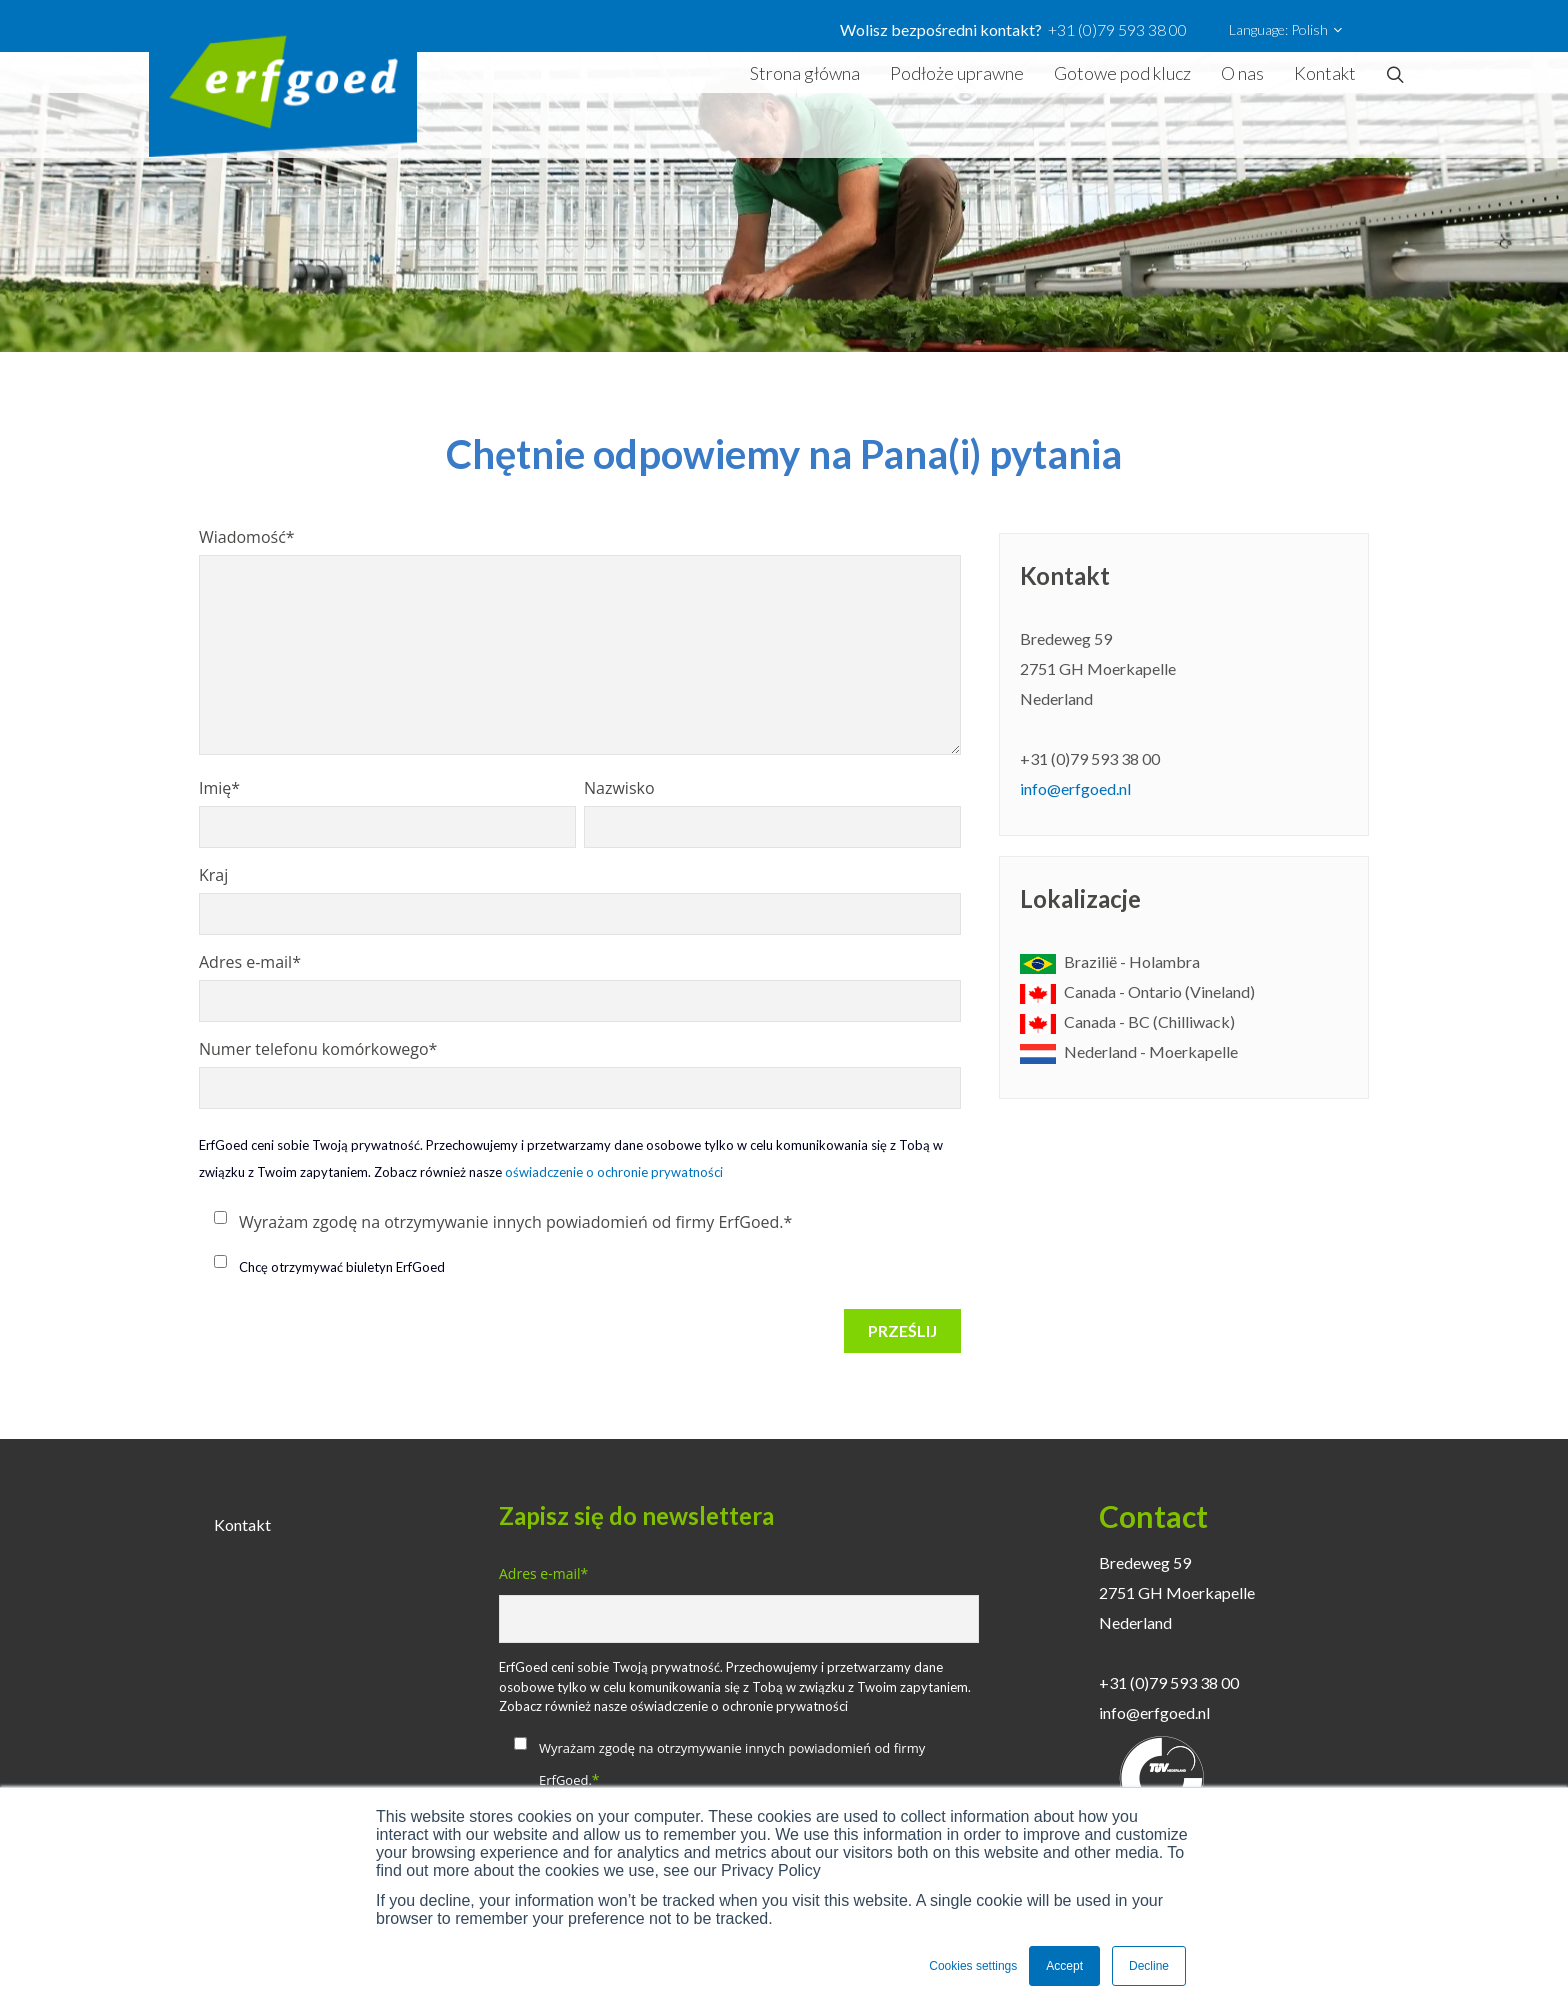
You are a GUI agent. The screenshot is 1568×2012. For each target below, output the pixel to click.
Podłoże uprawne (957, 73)
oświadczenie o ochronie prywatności (614, 1172)
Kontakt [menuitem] (242, 1524)
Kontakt (1325, 73)
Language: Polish (1285, 30)
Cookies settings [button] (973, 1966)
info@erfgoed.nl (1075, 788)
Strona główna (805, 73)
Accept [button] (1064, 1966)
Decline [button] (1149, 1966)
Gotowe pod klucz (1122, 73)
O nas (1242, 73)
